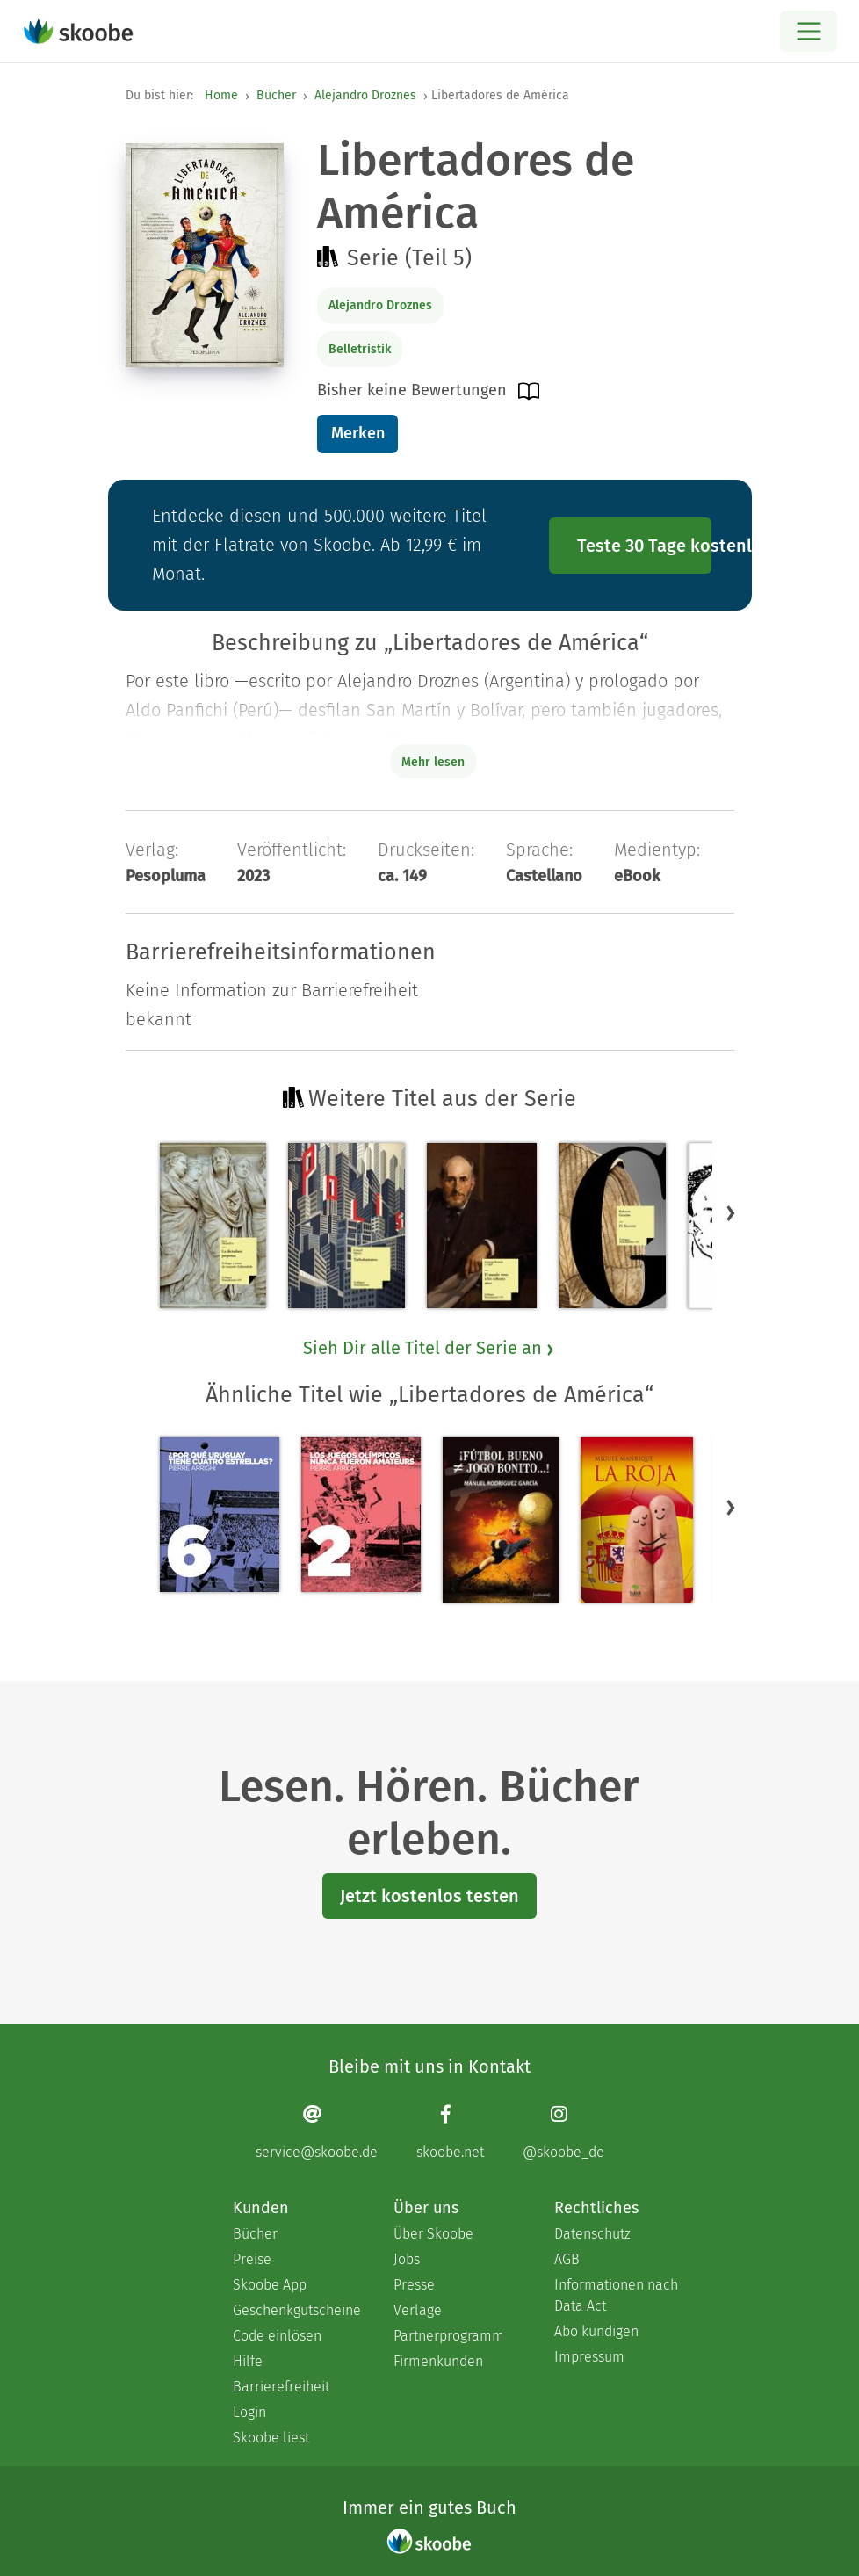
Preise (252, 2259)
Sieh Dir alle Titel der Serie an (429, 1347)
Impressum (589, 2356)
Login (249, 2412)
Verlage (417, 2310)
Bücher (276, 95)
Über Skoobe (433, 2233)
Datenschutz (592, 2233)
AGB (567, 2259)
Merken (358, 433)
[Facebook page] (450, 2132)
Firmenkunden (438, 2361)
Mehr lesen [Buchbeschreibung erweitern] (433, 762)
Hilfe (248, 2361)
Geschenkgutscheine (295, 2310)
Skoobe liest (271, 2437)
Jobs (406, 2259)
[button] (731, 1212)
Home (221, 95)
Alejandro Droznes (365, 95)
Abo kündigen (596, 2331)
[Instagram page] (563, 2132)
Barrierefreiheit (281, 2386)
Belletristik (359, 349)
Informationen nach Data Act (616, 2295)
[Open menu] (808, 31)
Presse (414, 2284)
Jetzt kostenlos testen (429, 1896)
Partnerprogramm (448, 2335)
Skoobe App (270, 2284)
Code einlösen (277, 2335)
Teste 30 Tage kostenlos (644, 545)
